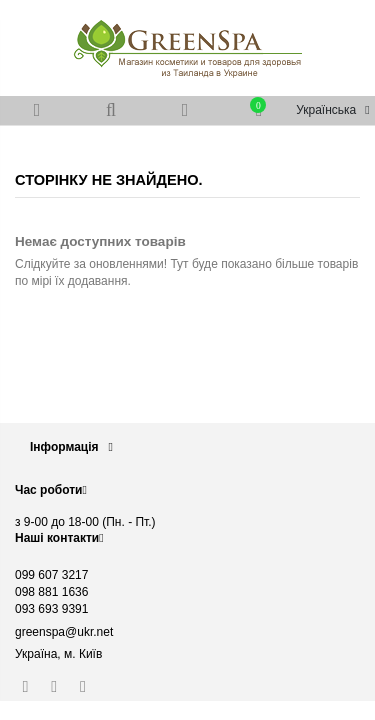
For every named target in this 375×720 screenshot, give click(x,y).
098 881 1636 (51, 592)
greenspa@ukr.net (64, 632)
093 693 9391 (51, 609)
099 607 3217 (51, 575)
